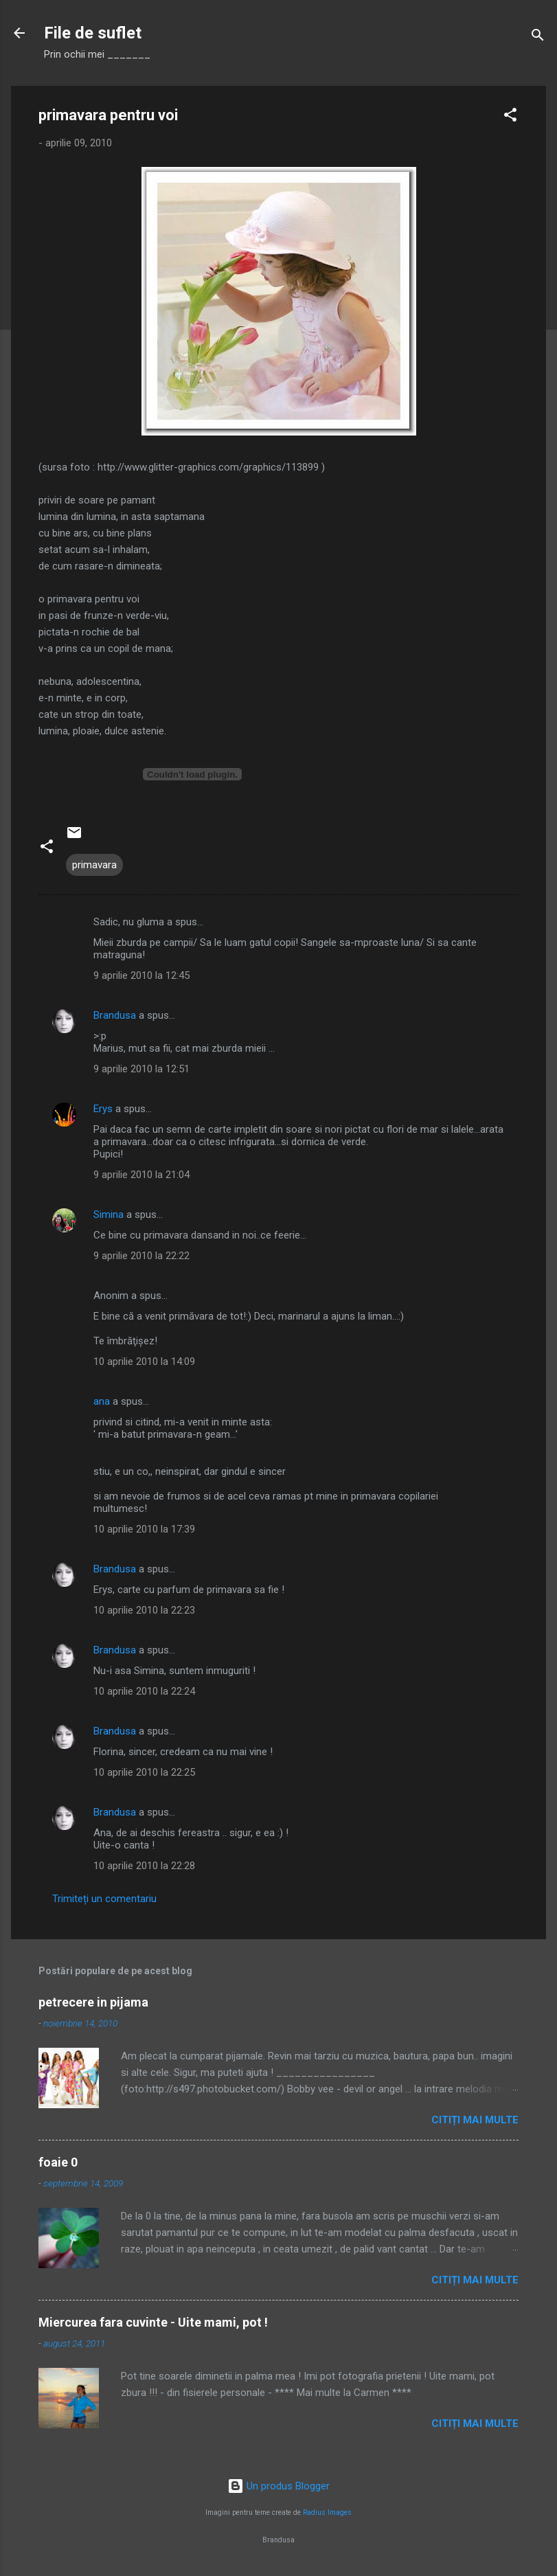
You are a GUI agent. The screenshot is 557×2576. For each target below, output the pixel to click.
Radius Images (327, 2512)
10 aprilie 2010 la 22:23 (144, 1610)
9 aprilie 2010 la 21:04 (141, 1174)
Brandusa (114, 1015)
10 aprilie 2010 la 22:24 (144, 1691)
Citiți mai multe (475, 2120)
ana (101, 1401)
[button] (510, 117)
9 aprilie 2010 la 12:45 (141, 975)
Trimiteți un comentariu (104, 1899)
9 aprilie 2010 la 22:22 (141, 1256)
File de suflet (92, 33)
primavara (94, 865)
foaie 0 (58, 2162)
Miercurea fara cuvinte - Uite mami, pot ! (153, 2322)
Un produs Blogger (278, 2486)
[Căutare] (538, 37)
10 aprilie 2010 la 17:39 (144, 1529)
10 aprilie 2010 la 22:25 (144, 1772)
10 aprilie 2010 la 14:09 (144, 1361)
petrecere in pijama (93, 2002)
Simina (108, 1214)
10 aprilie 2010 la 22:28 (144, 1866)
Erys (103, 1109)
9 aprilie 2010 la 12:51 (141, 1069)
